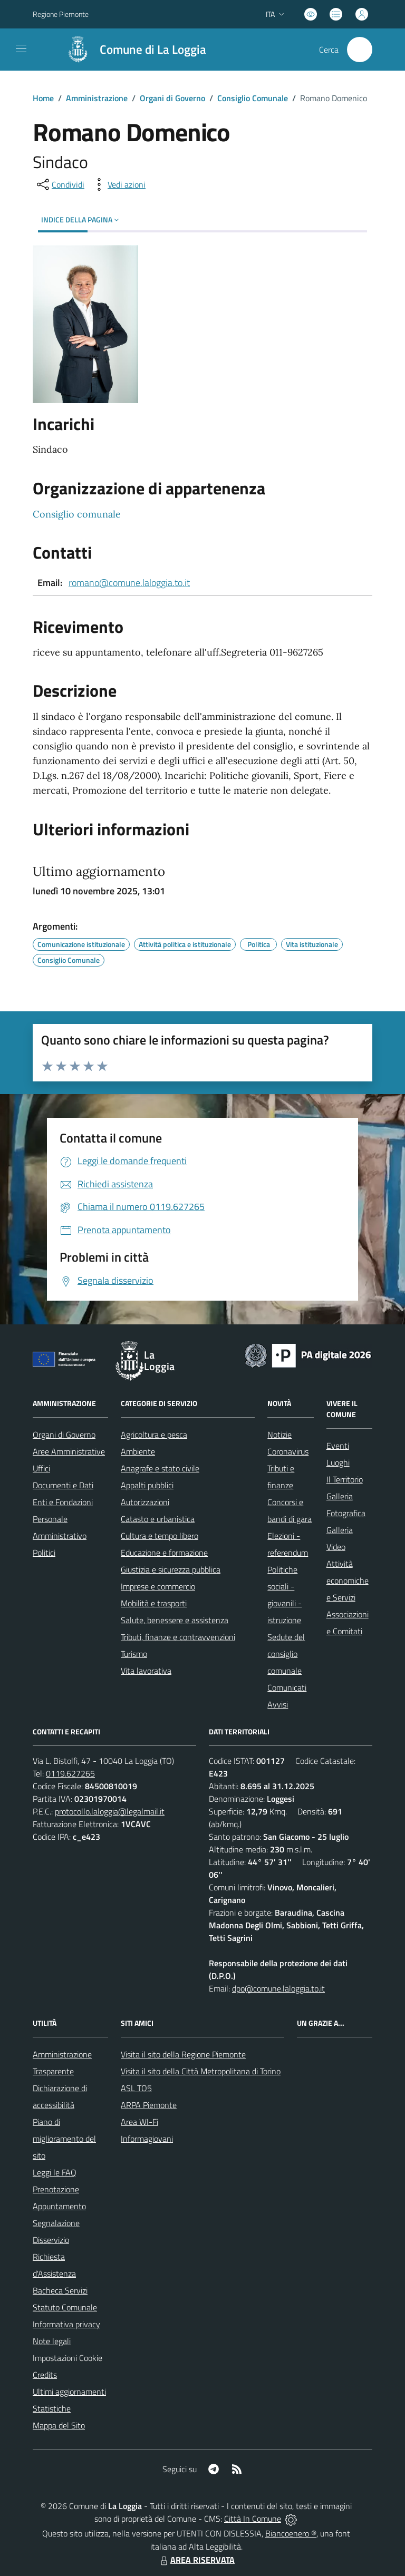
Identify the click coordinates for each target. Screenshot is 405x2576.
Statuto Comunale (65, 2307)
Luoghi (338, 1462)
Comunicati (286, 1687)
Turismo (134, 1653)
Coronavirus (287, 1451)
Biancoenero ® (290, 2533)
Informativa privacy (66, 2324)
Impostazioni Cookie (67, 2357)
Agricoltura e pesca (154, 1434)
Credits (45, 2374)
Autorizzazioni (145, 1502)
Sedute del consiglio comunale (286, 1654)
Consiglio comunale (77, 514)
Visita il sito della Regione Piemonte (183, 2054)
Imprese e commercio (158, 1586)
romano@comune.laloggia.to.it (129, 582)
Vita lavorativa (146, 1670)
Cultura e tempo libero (159, 1535)
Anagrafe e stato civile (160, 1468)
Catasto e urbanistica (158, 1519)
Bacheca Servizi (60, 2290)
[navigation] (21, 48)
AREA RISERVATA (196, 2559)
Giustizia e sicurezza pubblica (170, 1569)
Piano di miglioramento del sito (64, 2138)
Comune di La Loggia (153, 49)
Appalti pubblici (147, 1485)
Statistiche (52, 2408)
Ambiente (138, 1451)
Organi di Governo (172, 98)
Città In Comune (252, 2518)
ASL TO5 (136, 2088)
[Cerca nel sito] (359, 49)
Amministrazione (97, 98)
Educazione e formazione (164, 1552)
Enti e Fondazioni (63, 1502)
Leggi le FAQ (54, 2172)
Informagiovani (147, 2138)
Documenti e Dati (63, 1485)
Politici (44, 1552)
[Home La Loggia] (131, 49)
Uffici (41, 1468)
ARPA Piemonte (149, 2105)
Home (43, 98)
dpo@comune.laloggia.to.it (278, 1988)
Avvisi (277, 1704)
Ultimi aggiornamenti (69, 2391)
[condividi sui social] (59, 184)
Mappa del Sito (59, 2425)
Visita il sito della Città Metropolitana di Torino (201, 2071)
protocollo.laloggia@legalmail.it (110, 1811)
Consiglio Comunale (252, 98)
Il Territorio (344, 1479)
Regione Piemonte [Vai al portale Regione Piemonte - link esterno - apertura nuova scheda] (61, 13)
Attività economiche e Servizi (347, 1580)
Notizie (279, 1434)
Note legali (52, 2341)
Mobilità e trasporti (154, 1603)
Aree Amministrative (69, 1451)
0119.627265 (70, 1773)
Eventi (337, 1445)
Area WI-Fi (139, 2121)
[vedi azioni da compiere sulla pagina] (118, 184)
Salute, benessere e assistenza (174, 1620)
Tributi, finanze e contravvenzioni (178, 1637)
